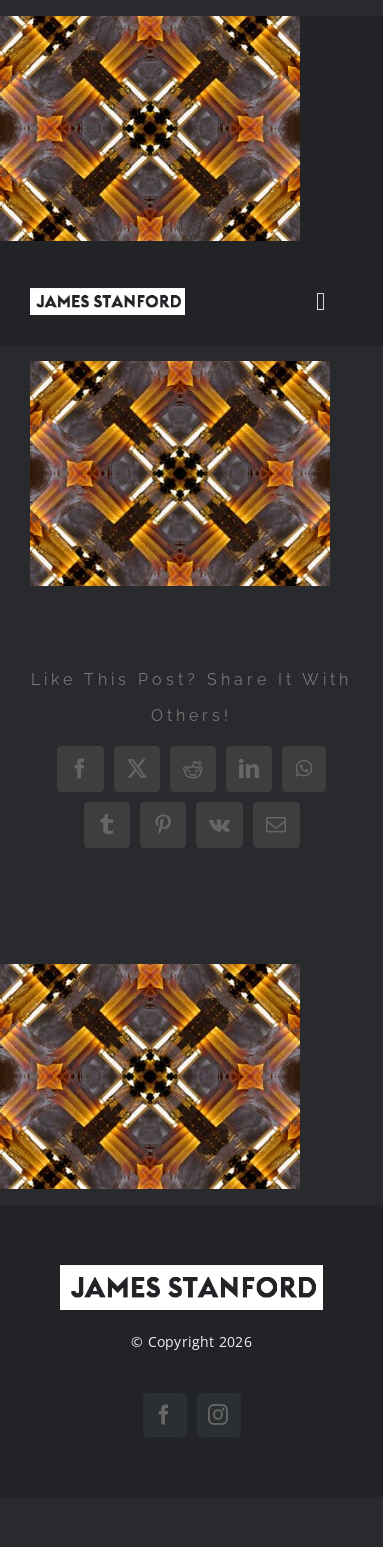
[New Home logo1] (107, 296)
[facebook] (165, 1415)
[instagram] (219, 1415)
